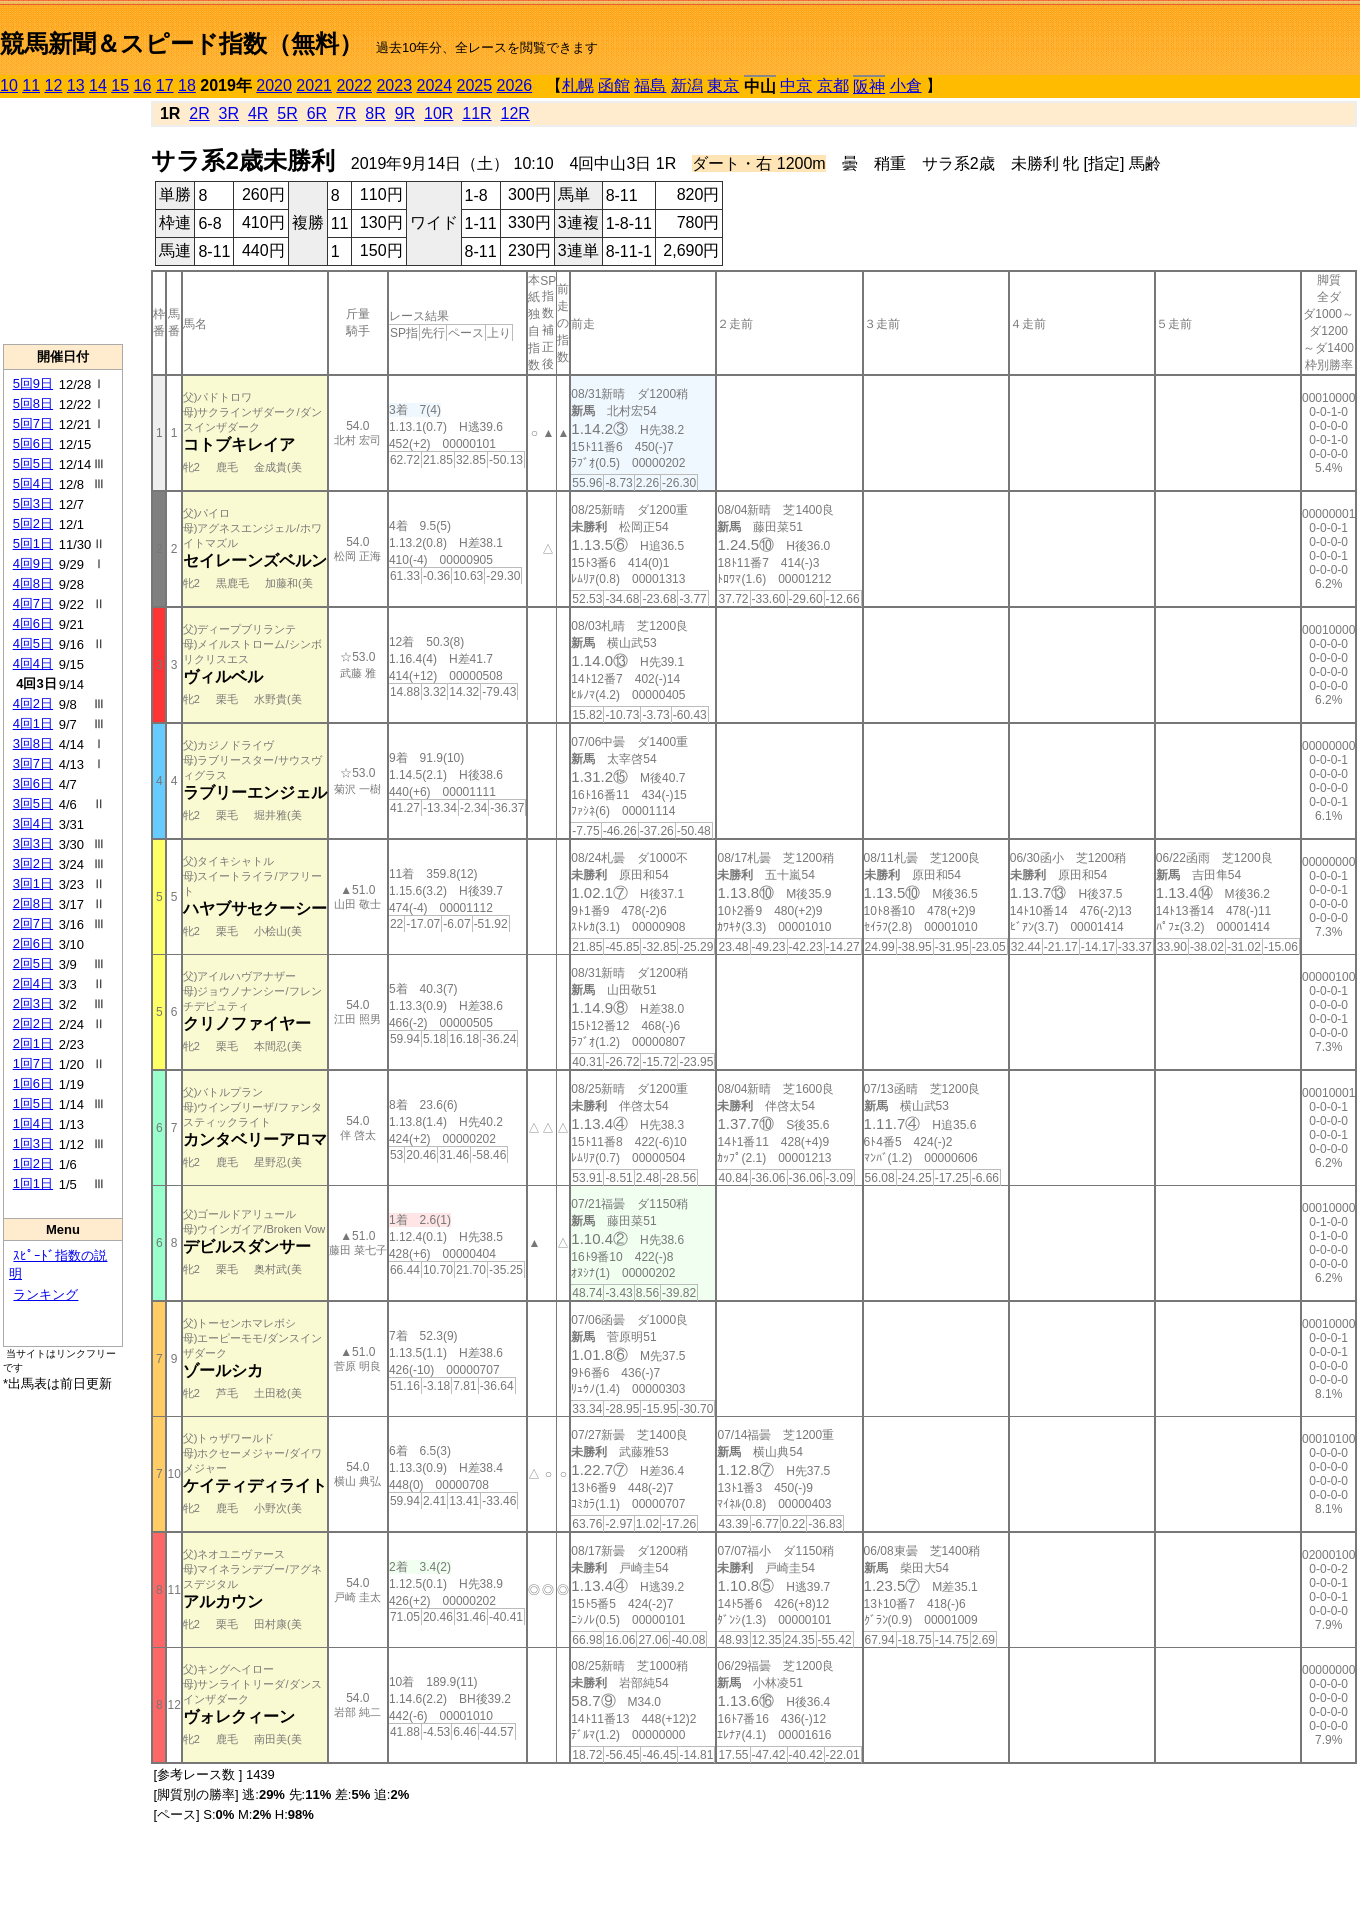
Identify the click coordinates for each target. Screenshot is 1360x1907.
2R (199, 113)
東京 (723, 85)
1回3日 (33, 1143)
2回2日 (33, 1023)
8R (375, 113)
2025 (475, 85)
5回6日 (33, 443)
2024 (434, 85)
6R (317, 113)
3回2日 (33, 863)
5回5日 (33, 463)
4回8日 (33, 583)
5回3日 (33, 503)
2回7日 (33, 923)
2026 (515, 85)
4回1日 (33, 723)
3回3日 (33, 843)
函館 (614, 85)
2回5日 (33, 963)
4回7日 (33, 603)
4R (258, 113)
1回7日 (33, 1063)
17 (165, 85)
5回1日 (33, 543)
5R (287, 113)
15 (120, 85)
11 (31, 85)
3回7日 (33, 763)
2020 (274, 85)
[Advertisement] (63, 221)
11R (476, 113)
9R (405, 113)
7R (346, 113)
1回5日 (33, 1103)
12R (515, 113)
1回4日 (33, 1123)
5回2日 (33, 523)
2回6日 (33, 943)
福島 (650, 85)
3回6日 (33, 783)
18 (187, 85)
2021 (314, 85)
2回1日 (33, 1043)
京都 (833, 85)
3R (229, 113)
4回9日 (33, 563)
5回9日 (33, 383)
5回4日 (33, 483)
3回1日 (33, 883)
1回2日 (33, 1163)
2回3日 (33, 1003)
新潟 (687, 85)
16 (143, 85)
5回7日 (33, 423)
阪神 (869, 86)
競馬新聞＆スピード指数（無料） (181, 43)
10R (438, 113)
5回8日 (33, 403)
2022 (354, 85)
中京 (796, 85)
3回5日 (33, 803)
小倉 (906, 85)
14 (98, 85)
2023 (394, 85)
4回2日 (33, 703)
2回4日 (33, 983)
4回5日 (33, 643)
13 (76, 85)
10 (9, 85)
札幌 (578, 85)
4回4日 (33, 663)
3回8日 (33, 743)
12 (54, 85)
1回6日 (33, 1083)
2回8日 (33, 903)
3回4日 (33, 823)
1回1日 (33, 1183)
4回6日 (33, 623)
